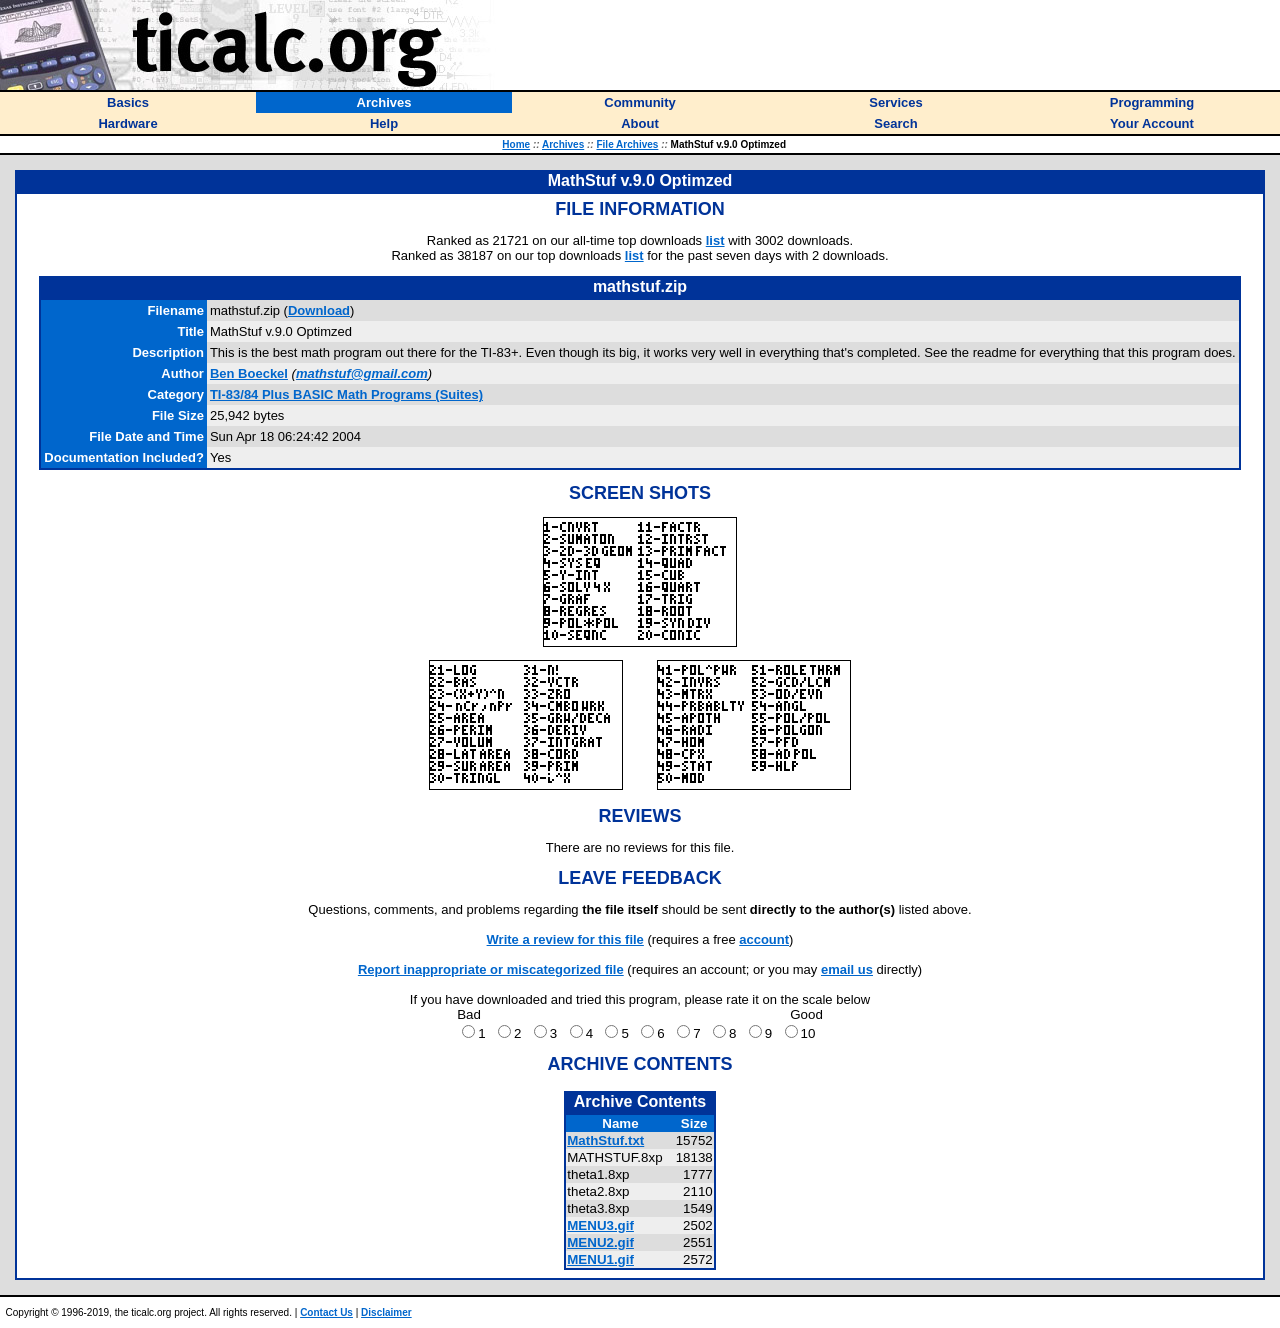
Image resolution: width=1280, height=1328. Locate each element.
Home (516, 144)
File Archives (627, 144)
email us (847, 969)
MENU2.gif (600, 1242)
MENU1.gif (600, 1259)
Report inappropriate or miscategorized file (491, 969)
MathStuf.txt (605, 1140)
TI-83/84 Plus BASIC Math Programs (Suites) (346, 394)
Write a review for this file (565, 939)
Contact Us (326, 1312)
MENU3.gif (600, 1225)
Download (319, 310)
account (764, 939)
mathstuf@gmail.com (362, 373)
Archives (563, 144)
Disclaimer (386, 1312)
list (715, 240)
